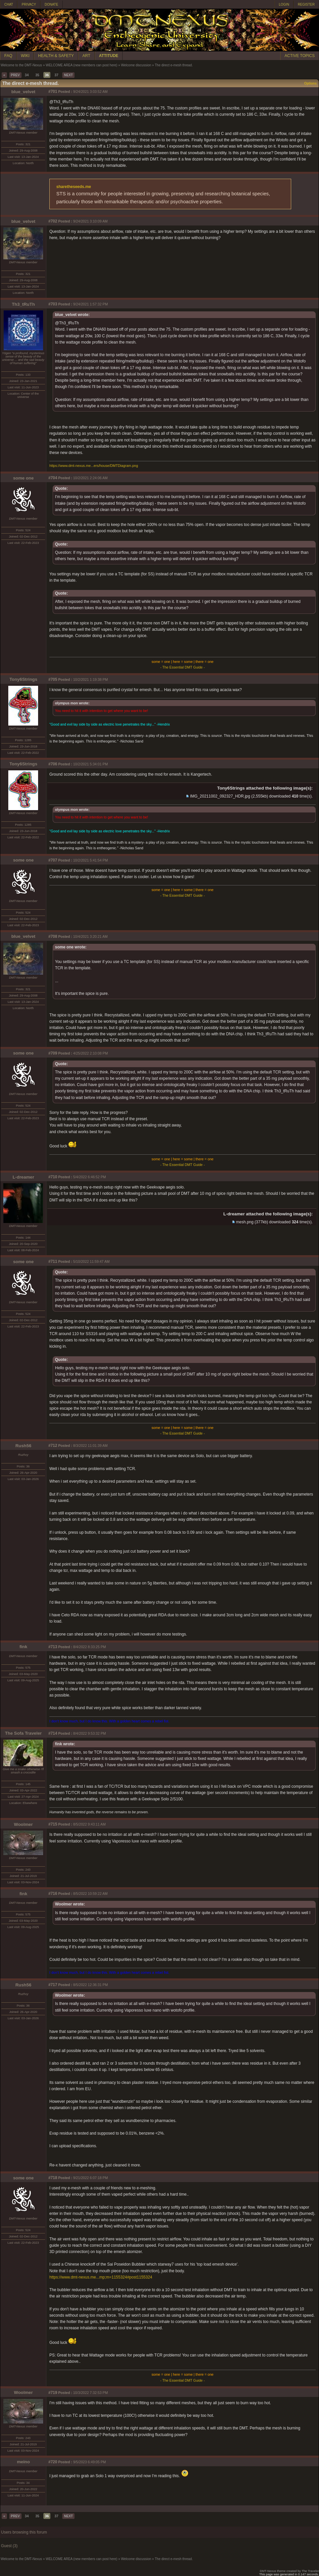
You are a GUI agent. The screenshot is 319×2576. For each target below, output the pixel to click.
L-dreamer (23, 1177)
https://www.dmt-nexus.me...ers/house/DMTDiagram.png (93, 466)
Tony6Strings (23, 679)
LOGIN (284, 4)
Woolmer (23, 1824)
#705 (52, 679)
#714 (52, 1733)
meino (23, 2461)
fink (23, 1646)
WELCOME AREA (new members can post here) (81, 65)
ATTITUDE (108, 55)
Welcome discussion (136, 65)
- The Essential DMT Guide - (182, 667)
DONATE (51, 4)
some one (23, 478)
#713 (52, 1646)
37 (56, 75)
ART (86, 55)
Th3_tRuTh (23, 304)
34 (27, 75)
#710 (52, 1177)
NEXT (68, 75)
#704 (52, 478)
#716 (52, 1893)
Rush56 (23, 1445)
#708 (52, 936)
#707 (52, 860)
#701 (52, 91)
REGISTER (306, 4)
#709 (52, 1053)
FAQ (8, 55)
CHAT (8, 4)
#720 (52, 2462)
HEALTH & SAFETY (56, 55)
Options (310, 83)
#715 (52, 1824)
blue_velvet (23, 91)
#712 (52, 1445)
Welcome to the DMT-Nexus (21, 65)
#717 (52, 1984)
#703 (52, 304)
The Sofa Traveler (23, 1733)
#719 (52, 2392)
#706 (52, 764)
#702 (52, 221)
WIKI (25, 55)
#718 (52, 2177)
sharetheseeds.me (73, 186)
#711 (52, 1261)
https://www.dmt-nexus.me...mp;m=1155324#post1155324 (100, 2277)
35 (37, 75)
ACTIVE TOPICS (300, 55)
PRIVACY (29, 4)
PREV (15, 75)
